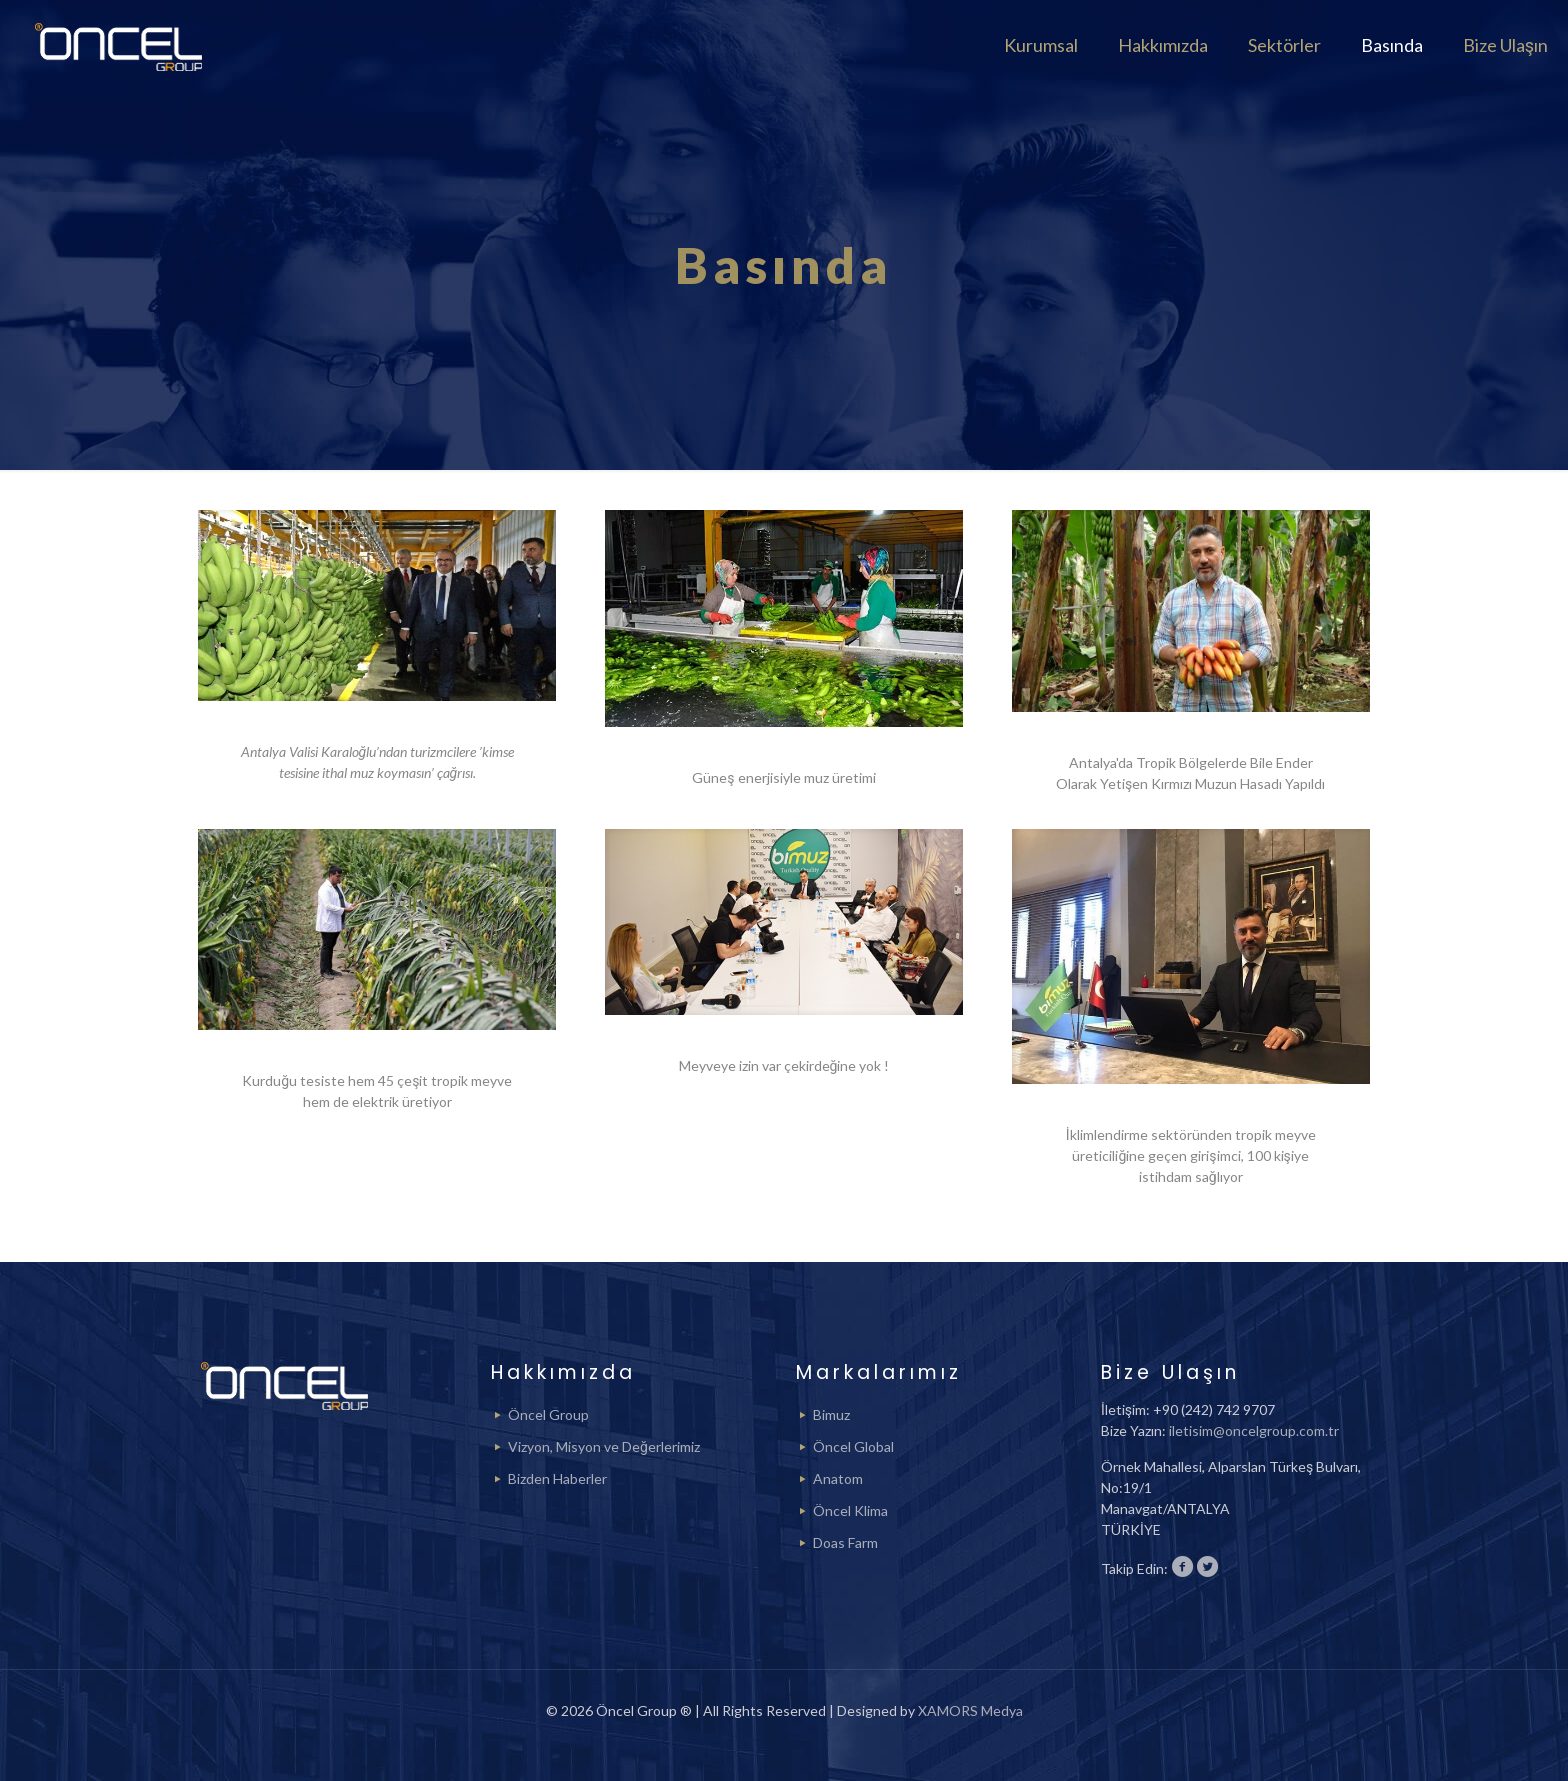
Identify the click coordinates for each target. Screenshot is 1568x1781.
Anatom (838, 1478)
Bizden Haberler (557, 1478)
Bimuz (831, 1414)
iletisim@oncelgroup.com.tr (1254, 1430)
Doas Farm (845, 1542)
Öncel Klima (850, 1510)
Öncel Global (853, 1446)
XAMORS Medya (970, 1710)
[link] (377, 605)
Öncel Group (548, 1414)
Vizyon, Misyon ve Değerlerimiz (604, 1446)
